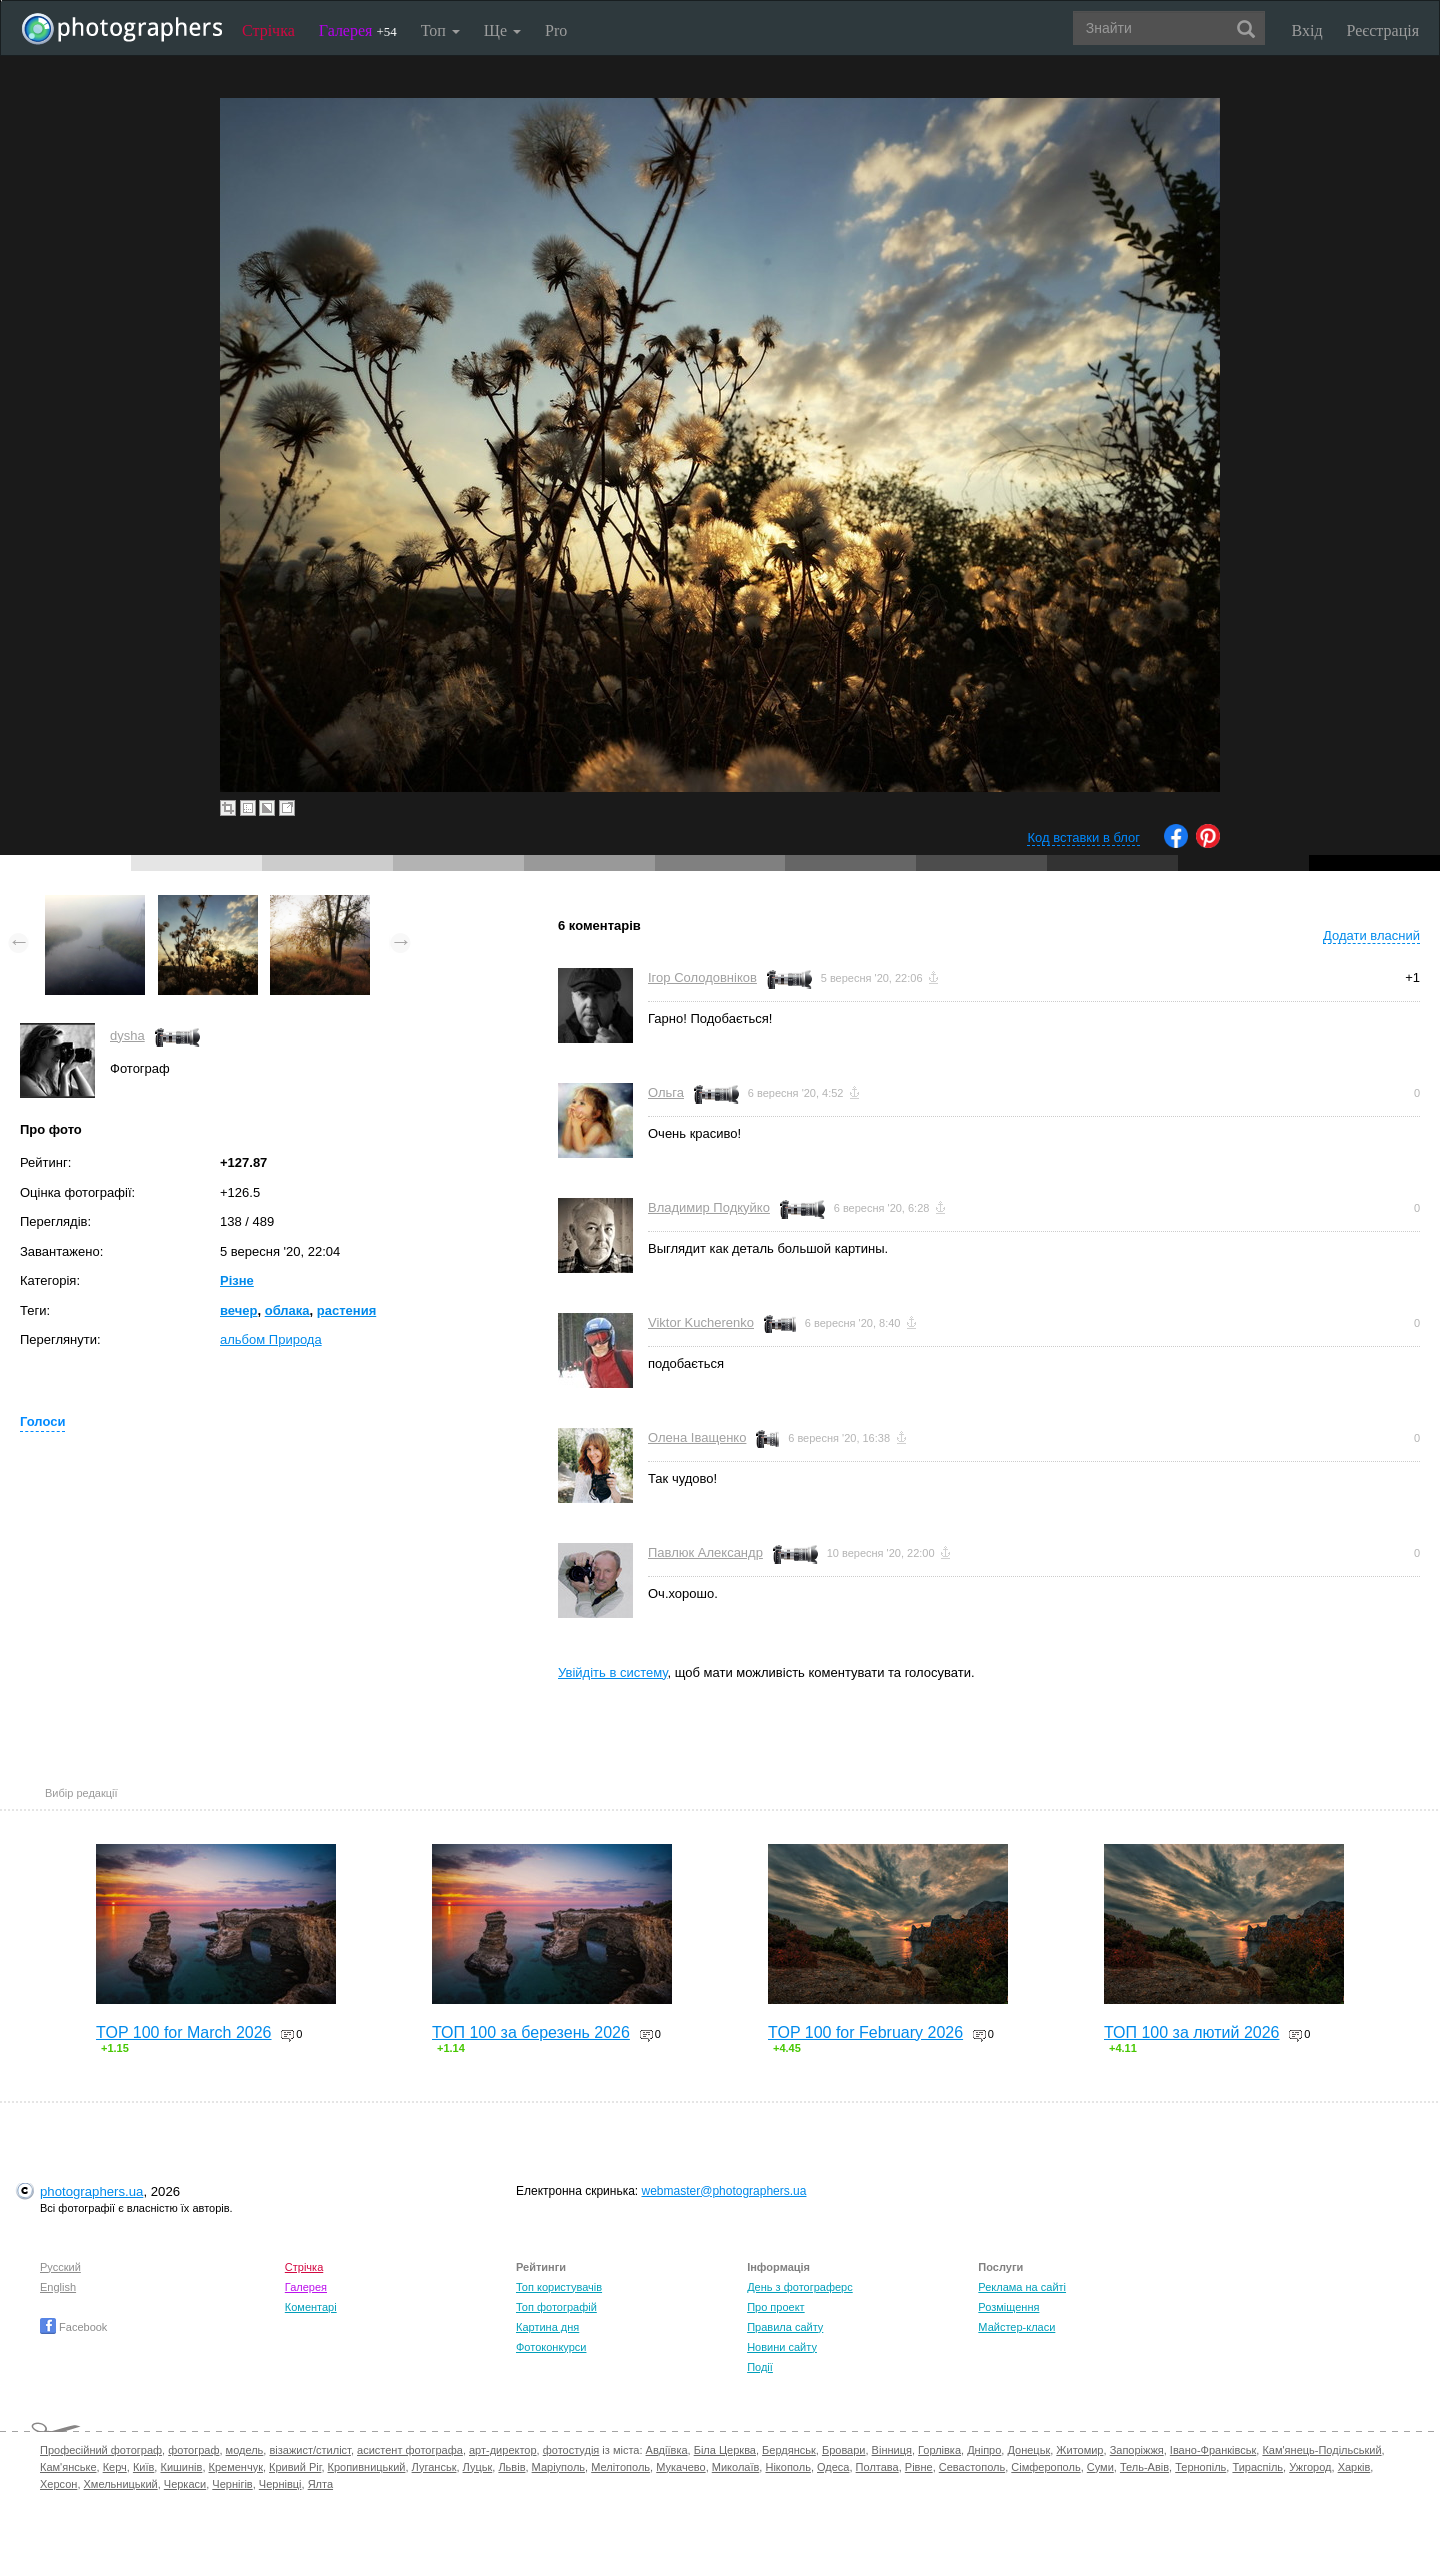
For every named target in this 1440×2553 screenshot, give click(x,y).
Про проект (775, 2307)
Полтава (877, 2467)
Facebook (73, 2327)
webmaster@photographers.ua (724, 2191)
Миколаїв (736, 2467)
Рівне (919, 2467)
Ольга (666, 1092)
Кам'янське (68, 2467)
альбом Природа (271, 1339)
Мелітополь (620, 2467)
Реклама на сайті (1022, 2287)
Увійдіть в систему (613, 1672)
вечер (238, 1310)
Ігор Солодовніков (702, 977)
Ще (502, 30)
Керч (115, 2467)
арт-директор (503, 2450)
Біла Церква (725, 2450)
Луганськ (434, 2467)
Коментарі (311, 2307)
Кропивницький (367, 2467)
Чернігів (232, 2484)
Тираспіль (1257, 2467)
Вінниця (892, 2450)
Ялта (320, 2484)
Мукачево (680, 2467)
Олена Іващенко (697, 1437)
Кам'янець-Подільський (1321, 2450)
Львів (511, 2467)
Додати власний (1371, 935)
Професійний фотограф (101, 2450)
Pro (556, 30)
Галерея (358, 30)
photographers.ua (91, 2191)
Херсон (58, 2484)
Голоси (42, 1421)
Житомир (1079, 2450)
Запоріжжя (1137, 2450)
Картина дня (547, 2327)
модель (245, 2450)
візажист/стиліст (309, 2450)
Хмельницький (121, 2484)
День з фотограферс (800, 2287)
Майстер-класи (1016, 2327)
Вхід (1307, 30)
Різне (237, 1280)
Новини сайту (782, 2347)
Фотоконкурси (551, 2347)
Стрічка (268, 30)
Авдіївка (667, 2450)
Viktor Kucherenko (701, 1322)
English (58, 2287)
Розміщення (1008, 2307)
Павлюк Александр (705, 1552)
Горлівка (939, 2450)
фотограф (193, 2450)
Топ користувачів (559, 2287)
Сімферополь (1045, 2467)
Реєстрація (1383, 30)
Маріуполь (558, 2467)
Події (760, 2367)
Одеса (833, 2467)
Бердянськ (789, 2450)
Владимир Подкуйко (709, 1207)
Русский (60, 2267)
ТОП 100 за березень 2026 (531, 2032)
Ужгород (1310, 2467)
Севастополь (972, 2467)
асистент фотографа (410, 2450)
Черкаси (185, 2484)
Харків (1354, 2467)
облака (287, 1310)
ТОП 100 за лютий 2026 (1192, 2032)
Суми (1100, 2467)
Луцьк (478, 2467)
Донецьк (1028, 2450)
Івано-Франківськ (1213, 2450)
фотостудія (571, 2450)
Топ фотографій (556, 2307)
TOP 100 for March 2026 (184, 2032)
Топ (440, 30)
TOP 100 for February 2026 (865, 2032)
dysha (127, 1035)
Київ (143, 2467)
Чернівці (280, 2484)
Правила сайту (785, 2327)
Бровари (844, 2450)
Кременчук (236, 2467)
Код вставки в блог (1083, 837)
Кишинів (181, 2467)
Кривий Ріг (295, 2467)
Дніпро (984, 2450)
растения (346, 1310)
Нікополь (787, 2467)
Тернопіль (1200, 2467)
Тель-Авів (1144, 2467)
